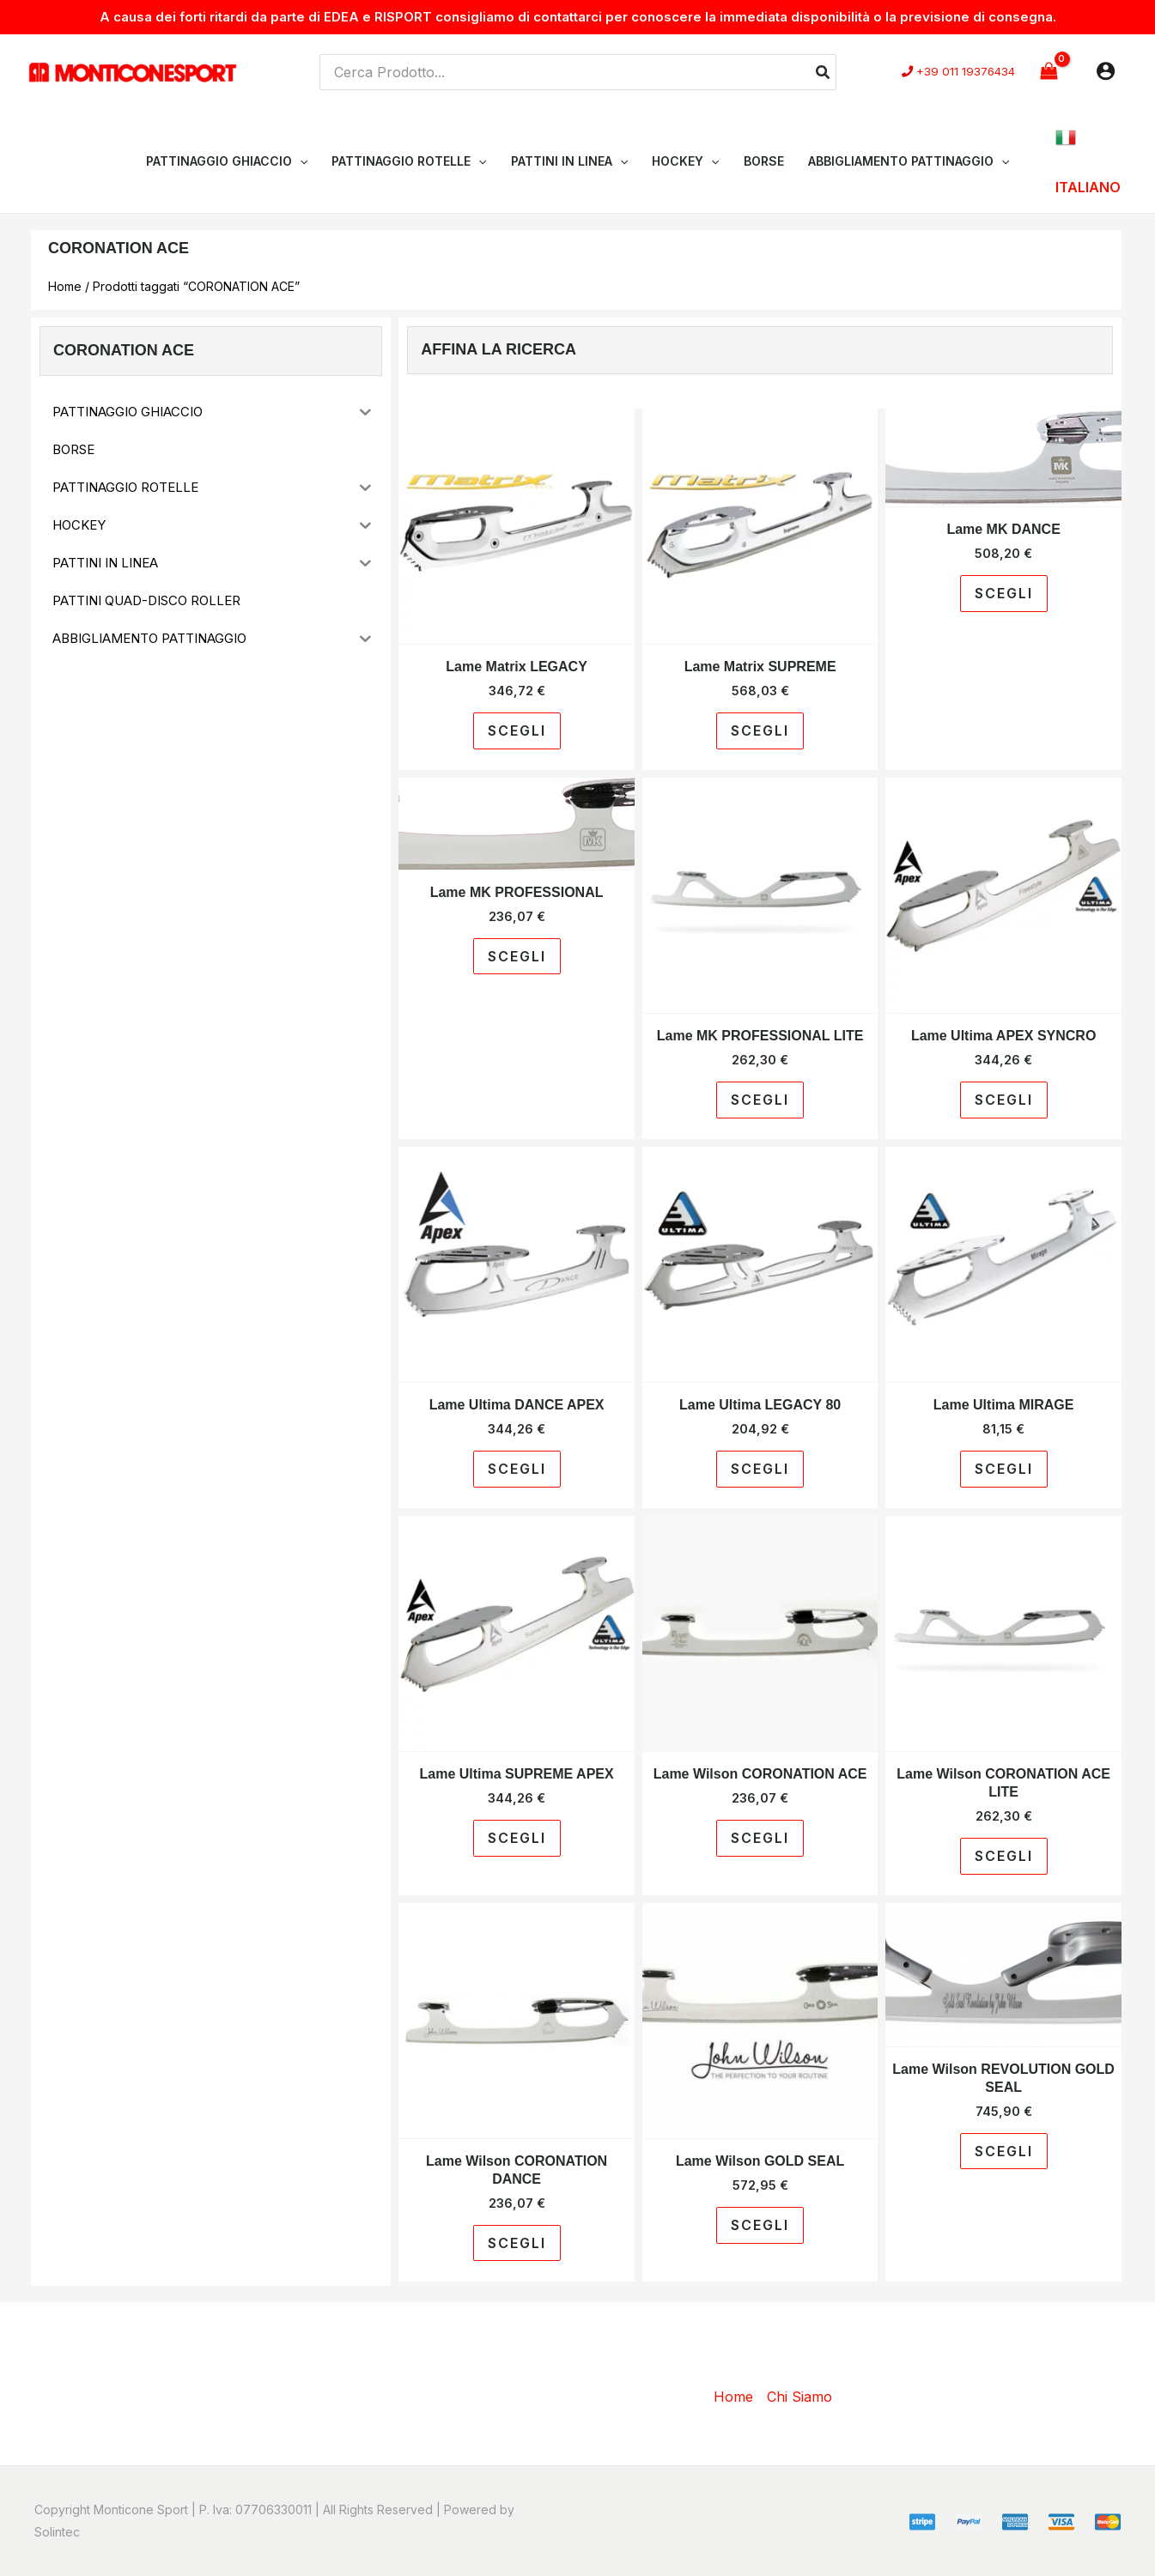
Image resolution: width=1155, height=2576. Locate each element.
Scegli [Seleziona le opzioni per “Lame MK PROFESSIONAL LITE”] (760, 1099)
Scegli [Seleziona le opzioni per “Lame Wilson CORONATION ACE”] (760, 1837)
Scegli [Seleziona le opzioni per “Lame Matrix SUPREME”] (760, 730)
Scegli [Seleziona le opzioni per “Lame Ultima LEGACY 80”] (760, 1468)
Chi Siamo (799, 2396)
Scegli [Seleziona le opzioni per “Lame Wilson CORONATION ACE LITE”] (1004, 1855)
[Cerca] (823, 71)
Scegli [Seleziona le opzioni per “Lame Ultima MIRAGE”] (1004, 1468)
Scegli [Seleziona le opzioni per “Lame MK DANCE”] (1004, 593)
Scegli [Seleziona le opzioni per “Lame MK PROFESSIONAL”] (517, 956)
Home (65, 286)
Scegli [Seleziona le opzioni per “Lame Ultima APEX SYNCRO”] (1004, 1099)
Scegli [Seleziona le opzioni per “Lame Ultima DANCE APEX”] (517, 1468)
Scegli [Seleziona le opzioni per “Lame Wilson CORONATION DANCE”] (517, 2243)
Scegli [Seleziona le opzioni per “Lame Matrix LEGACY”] (517, 730)
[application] (299, 161)
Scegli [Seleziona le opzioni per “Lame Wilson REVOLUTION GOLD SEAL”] (1004, 2151)
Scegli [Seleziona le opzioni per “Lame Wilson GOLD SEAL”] (760, 2225)
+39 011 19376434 (965, 73)
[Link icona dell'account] (1105, 71)
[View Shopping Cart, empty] (1048, 72)
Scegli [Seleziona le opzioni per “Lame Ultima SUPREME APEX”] (517, 1837)
